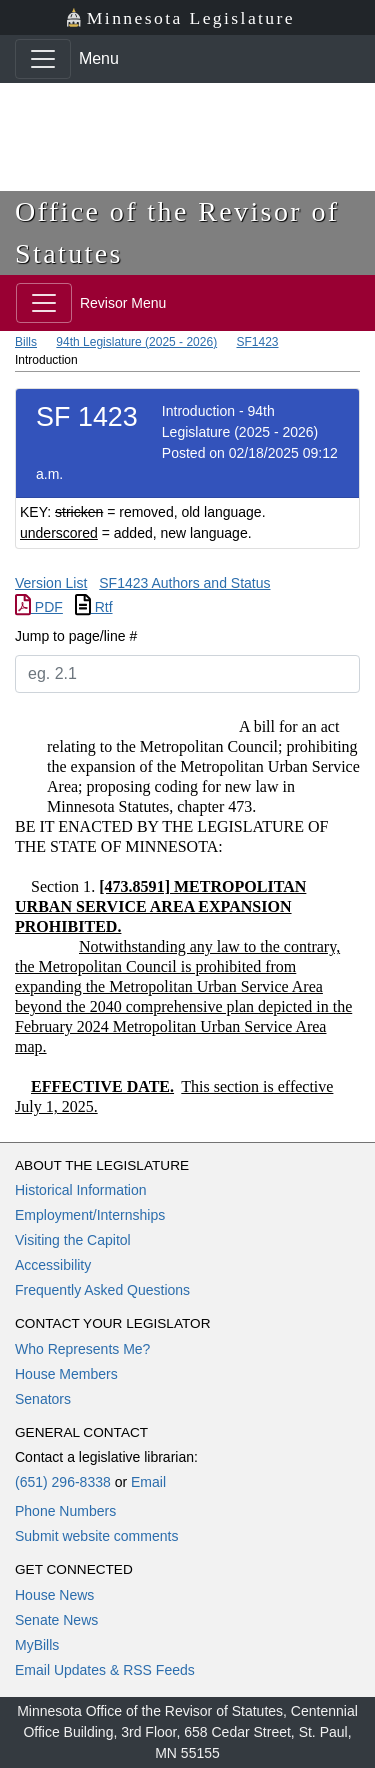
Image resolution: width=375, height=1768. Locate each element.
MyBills (37, 1645)
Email (148, 1482)
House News (54, 1595)
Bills (26, 342)
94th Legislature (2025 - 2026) (136, 342)
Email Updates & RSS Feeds (105, 1670)
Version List (51, 583)
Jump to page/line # (76, 636)
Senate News (56, 1620)
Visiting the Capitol (73, 1240)
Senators (43, 1399)
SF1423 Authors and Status (184, 583)
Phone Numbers (65, 1511)
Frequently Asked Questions (102, 1290)
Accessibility (53, 1265)
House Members (66, 1374)
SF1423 (257, 342)
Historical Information (81, 1190)
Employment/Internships (90, 1215)
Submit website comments (96, 1536)
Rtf (94, 607)
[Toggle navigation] (43, 59)
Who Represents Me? (82, 1349)
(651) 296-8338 (63, 1482)
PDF (39, 607)
